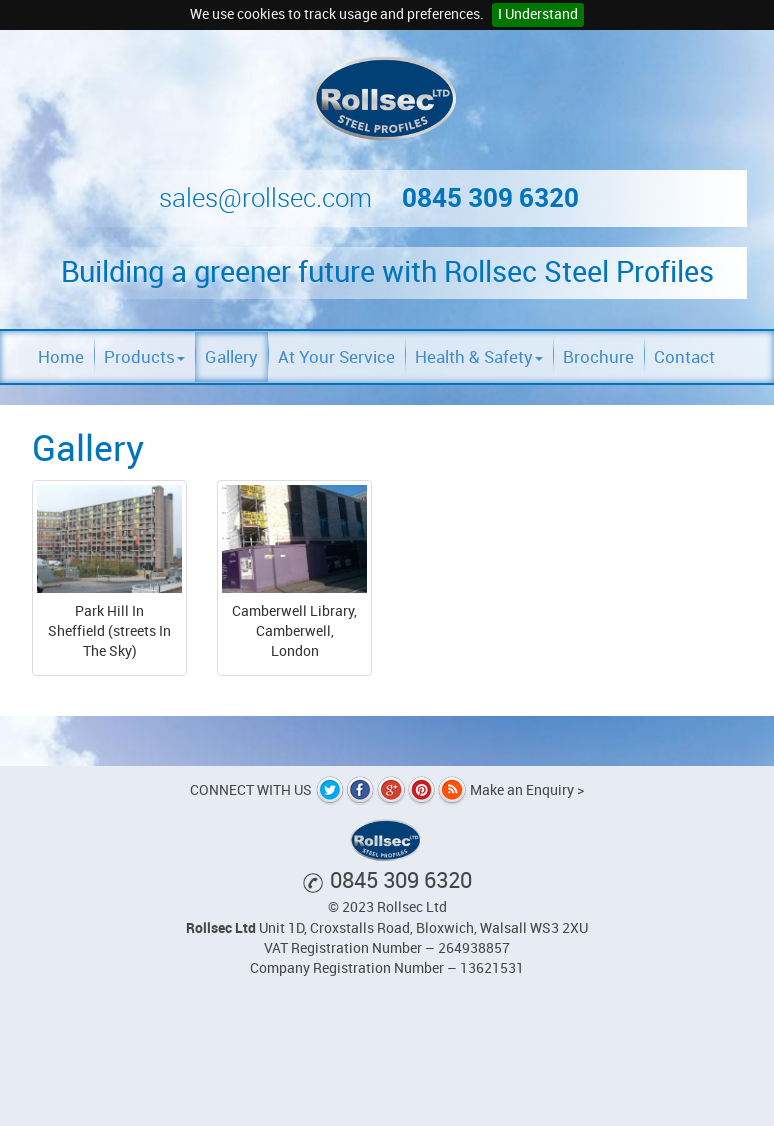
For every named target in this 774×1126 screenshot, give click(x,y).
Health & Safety (479, 357)
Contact (684, 357)
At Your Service (336, 357)
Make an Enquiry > (527, 790)
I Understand (538, 14)
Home (61, 357)
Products (144, 357)
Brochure (598, 357)
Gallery (231, 357)
